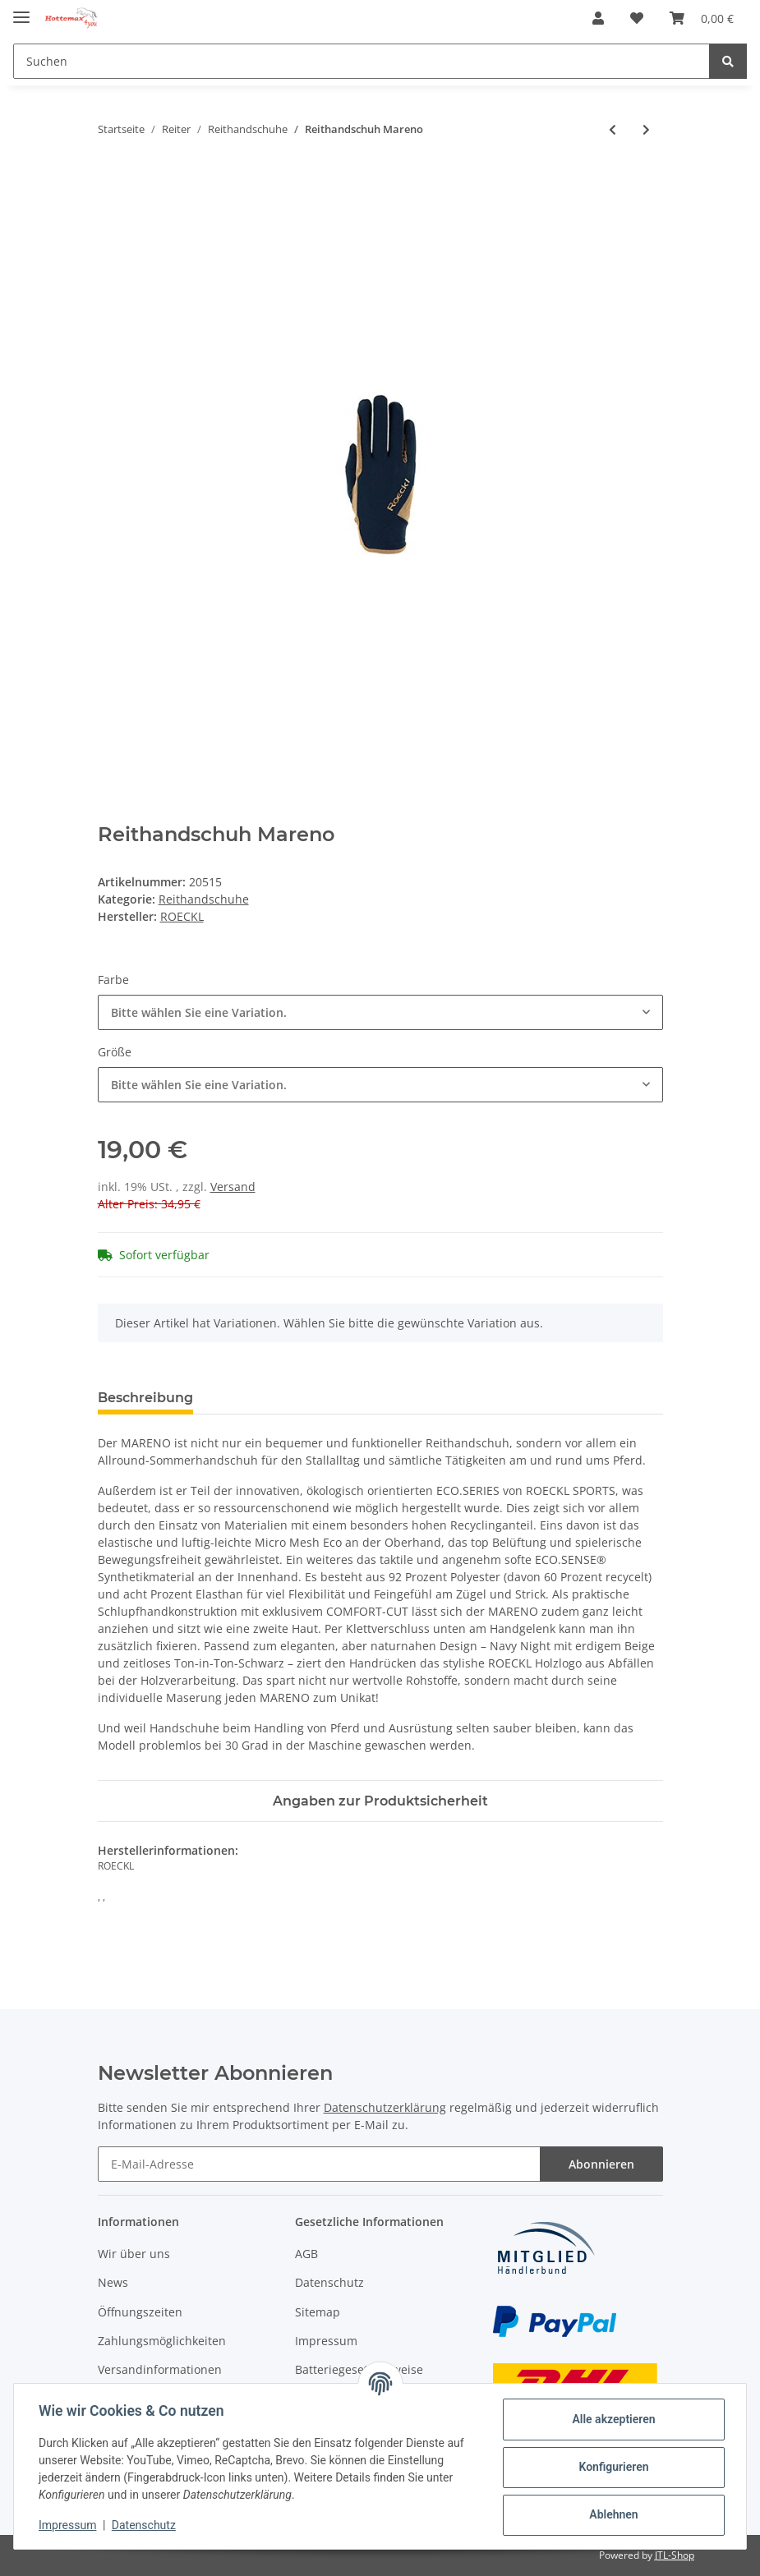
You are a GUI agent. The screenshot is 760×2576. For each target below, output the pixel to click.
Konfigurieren (612, 2466)
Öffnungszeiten (140, 2312)
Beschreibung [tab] (145, 1397)
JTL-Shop (674, 2555)
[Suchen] (361, 61)
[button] (598, 18)
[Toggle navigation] (21, 10)
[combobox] (380, 1012)
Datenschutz (329, 2282)
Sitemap (317, 2312)
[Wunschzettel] (636, 18)
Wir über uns (134, 2253)
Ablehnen (611, 2514)
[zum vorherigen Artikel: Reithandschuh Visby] (612, 129)
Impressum (326, 2340)
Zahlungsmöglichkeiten (162, 2340)
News (113, 2282)
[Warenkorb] (701, 18)
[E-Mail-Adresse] (319, 2164)
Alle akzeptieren (611, 2419)
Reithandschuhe (204, 899)
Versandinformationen (160, 2369)
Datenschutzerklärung (385, 2107)
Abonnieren (601, 2164)
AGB (306, 2253)
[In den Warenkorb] (111, 183)
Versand (233, 1186)
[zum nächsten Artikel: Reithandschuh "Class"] (646, 129)
